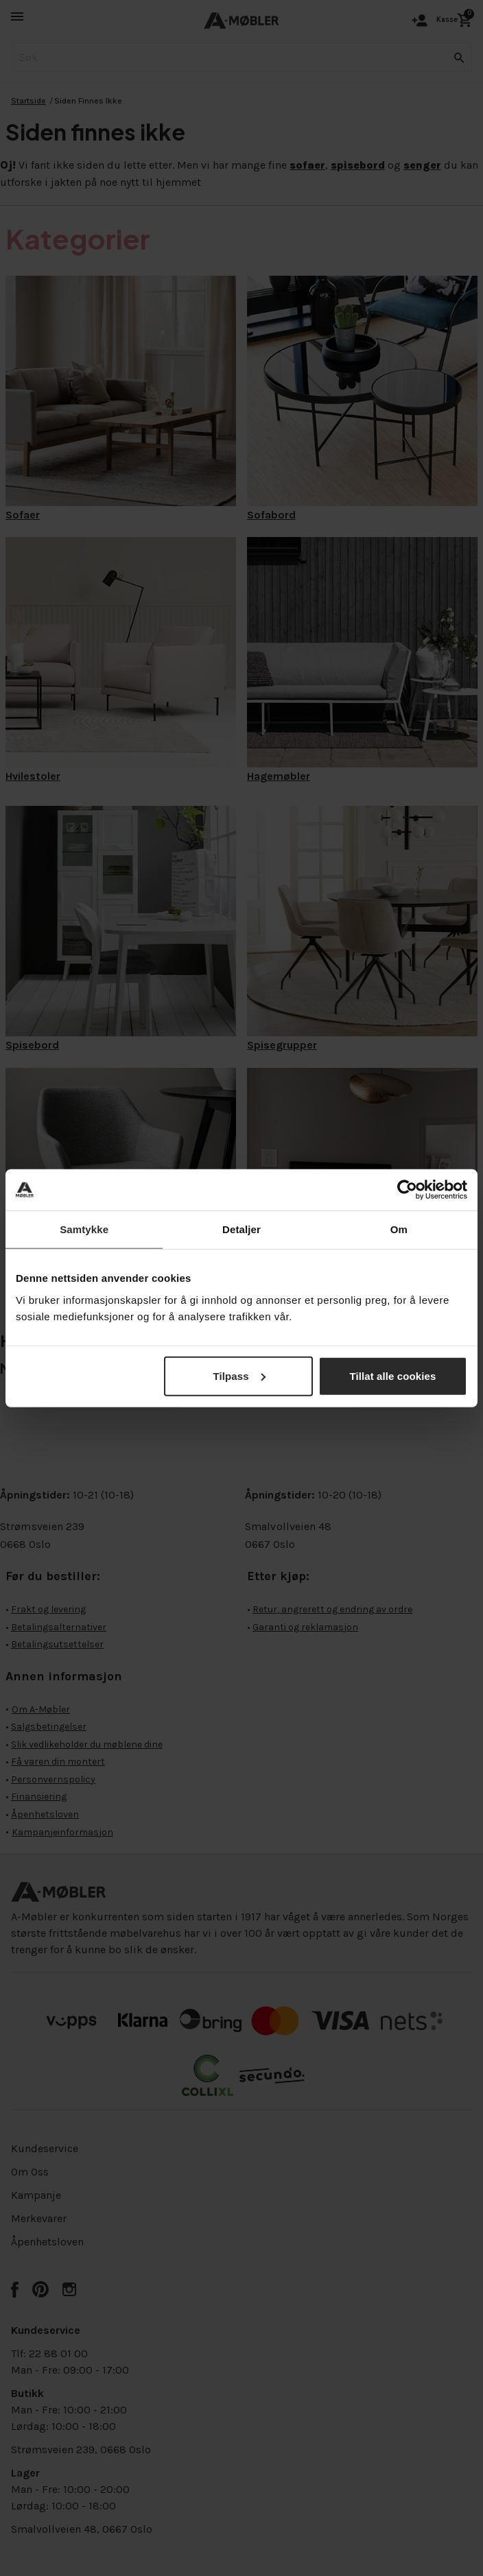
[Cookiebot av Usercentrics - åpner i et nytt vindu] (407, 1190)
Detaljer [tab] (241, 1229)
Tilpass (239, 1375)
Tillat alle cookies (393, 1375)
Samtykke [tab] (84, 1229)
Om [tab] (399, 1229)
